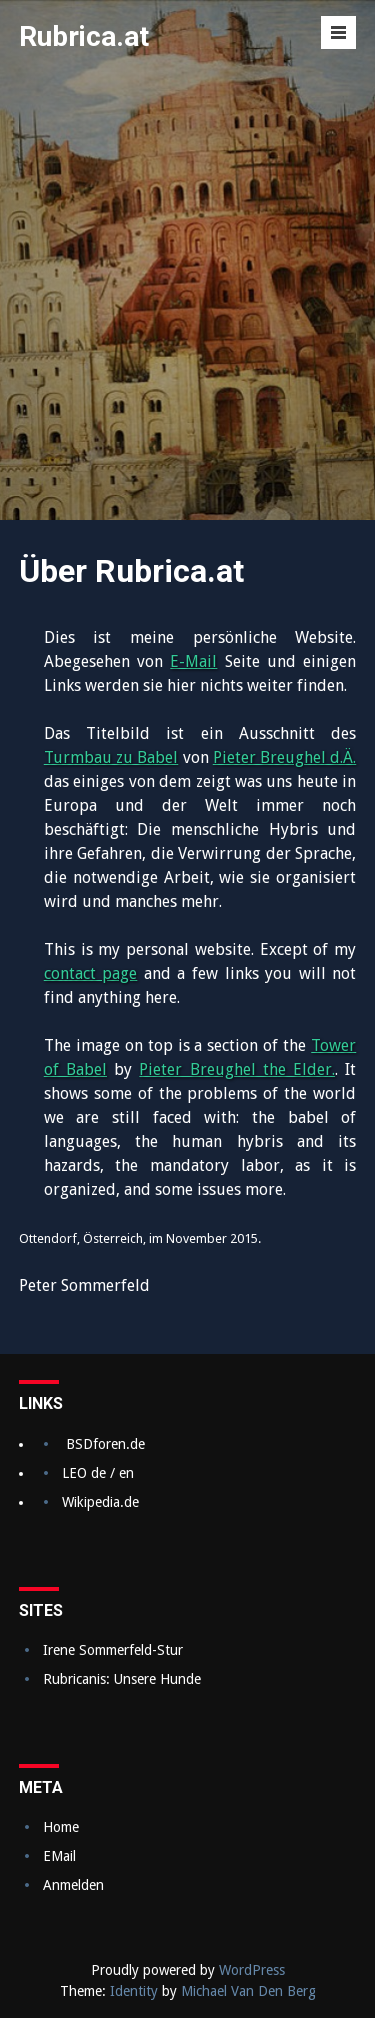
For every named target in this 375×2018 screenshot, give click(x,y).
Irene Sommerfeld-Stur (113, 1650)
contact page (91, 973)
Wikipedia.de (100, 1502)
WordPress (252, 1970)
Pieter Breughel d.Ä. (285, 757)
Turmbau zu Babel (111, 757)
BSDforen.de (105, 1444)
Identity (134, 1991)
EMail (59, 1856)
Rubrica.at (84, 36)
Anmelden (73, 1885)
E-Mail (193, 661)
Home (61, 1827)
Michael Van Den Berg (248, 1991)
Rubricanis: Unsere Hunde (122, 1679)
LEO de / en (98, 1473)
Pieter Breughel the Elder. (237, 1069)
